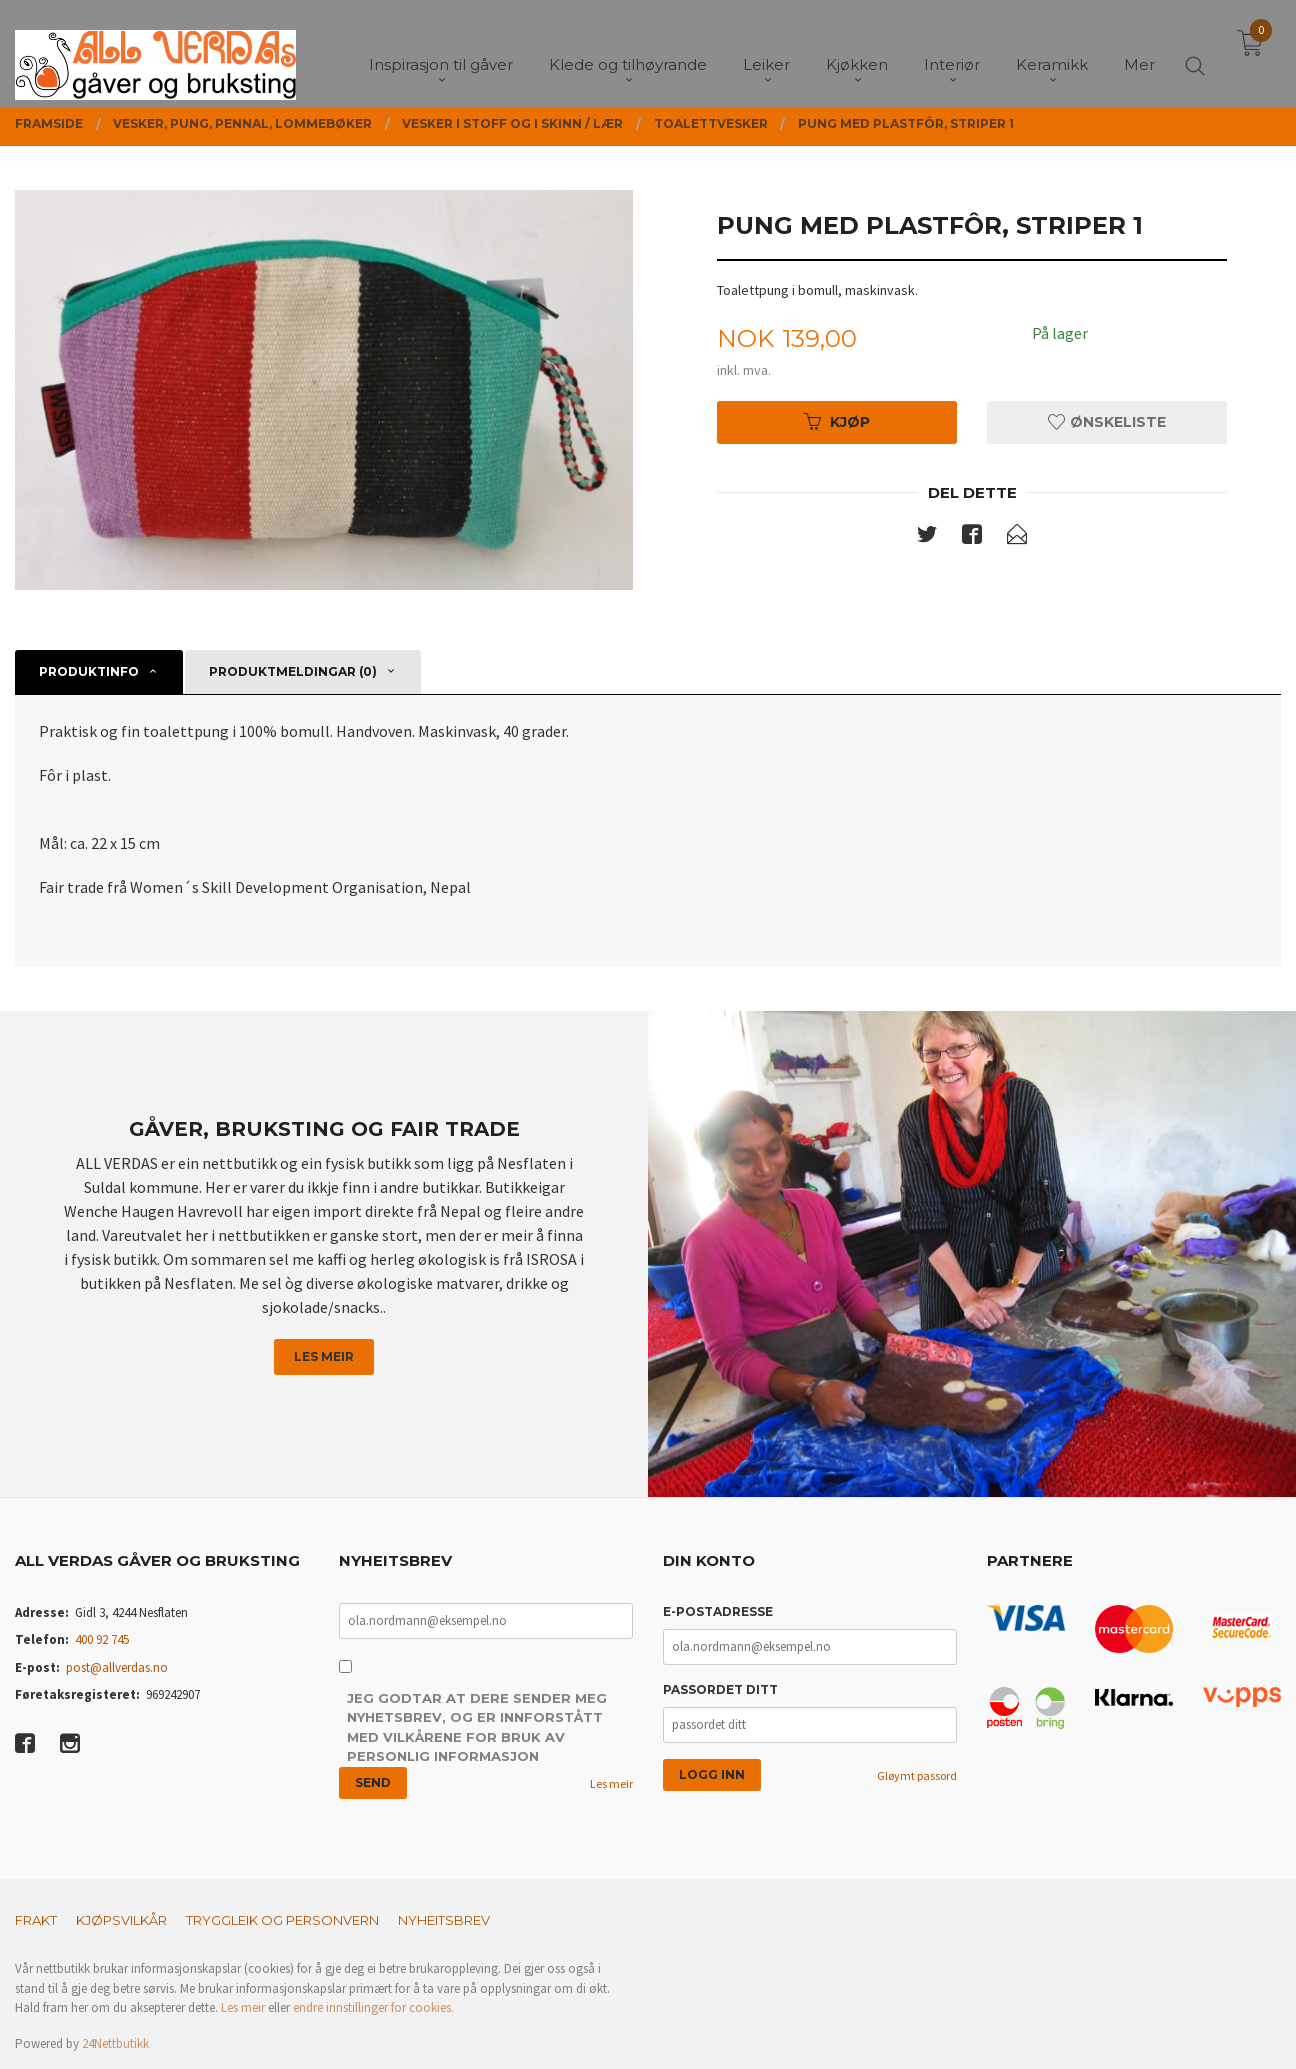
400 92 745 (102, 1639)
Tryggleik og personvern (282, 1920)
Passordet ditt (720, 1689)
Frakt (36, 1920)
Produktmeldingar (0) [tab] (293, 671)
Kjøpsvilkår (121, 1920)
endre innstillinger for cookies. (373, 2007)
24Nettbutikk (115, 2043)
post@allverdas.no (117, 1667)
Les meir (324, 1356)
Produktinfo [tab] (89, 671)
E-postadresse (718, 1611)
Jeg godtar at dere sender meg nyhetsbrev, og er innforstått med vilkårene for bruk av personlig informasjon (477, 1727)
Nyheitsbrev (444, 1920)
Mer (1139, 50)
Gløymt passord (917, 1775)
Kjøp (837, 422)
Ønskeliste (1107, 422)
